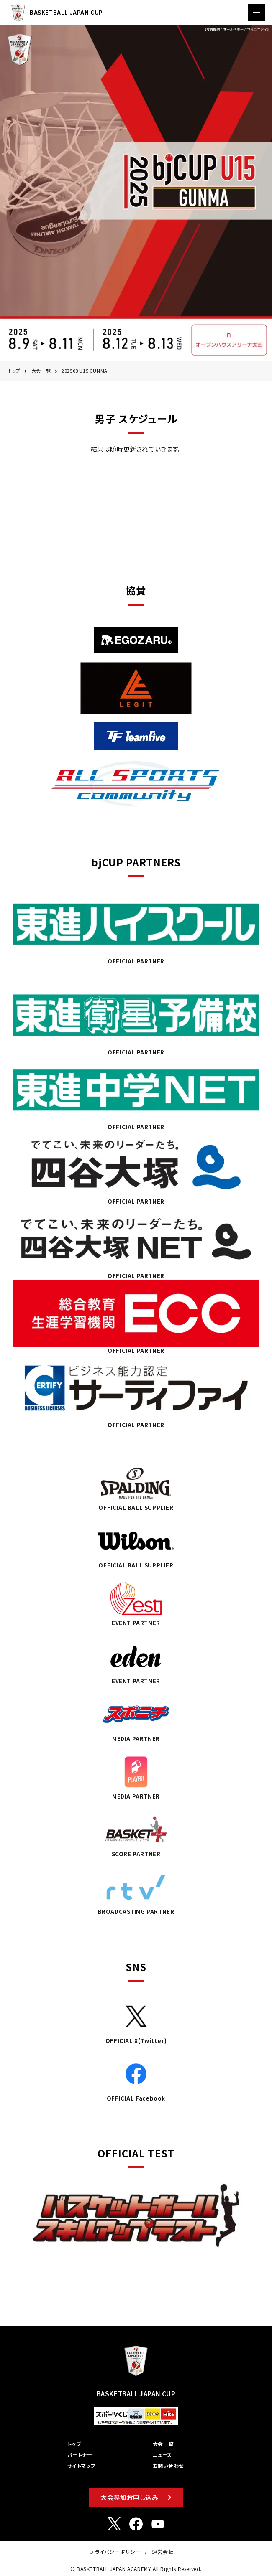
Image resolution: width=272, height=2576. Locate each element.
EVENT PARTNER (136, 1602)
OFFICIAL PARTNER (136, 928)
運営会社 (163, 2551)
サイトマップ (81, 2465)
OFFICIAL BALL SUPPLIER (136, 1487)
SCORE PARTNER (136, 1833)
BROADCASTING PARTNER (136, 1890)
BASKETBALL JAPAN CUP (55, 12)
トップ (14, 371)
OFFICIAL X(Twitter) (136, 2020)
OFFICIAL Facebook (136, 2077)
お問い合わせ (168, 2465)
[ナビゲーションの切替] (256, 12)
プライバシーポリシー (115, 2551)
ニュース (162, 2454)
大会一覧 (41, 371)
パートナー (79, 2454)
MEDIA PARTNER (136, 1718)
